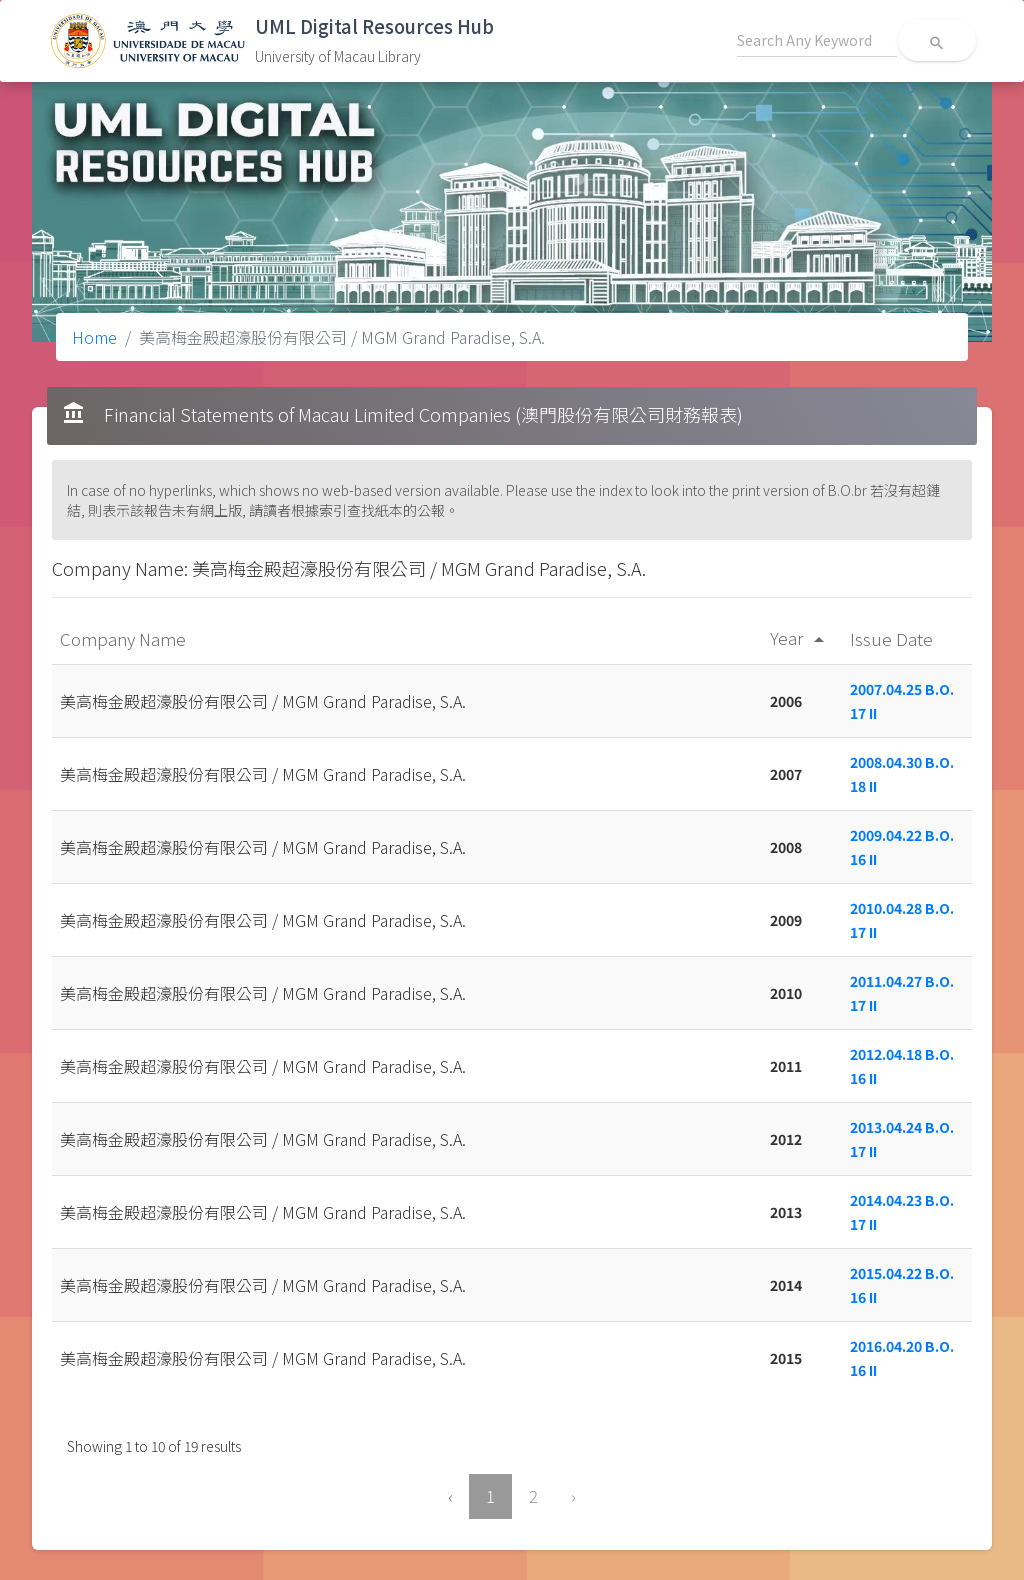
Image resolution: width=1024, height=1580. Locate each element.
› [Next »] (573, 1496)
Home (94, 337)
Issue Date (893, 638)
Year (800, 637)
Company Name (125, 638)
